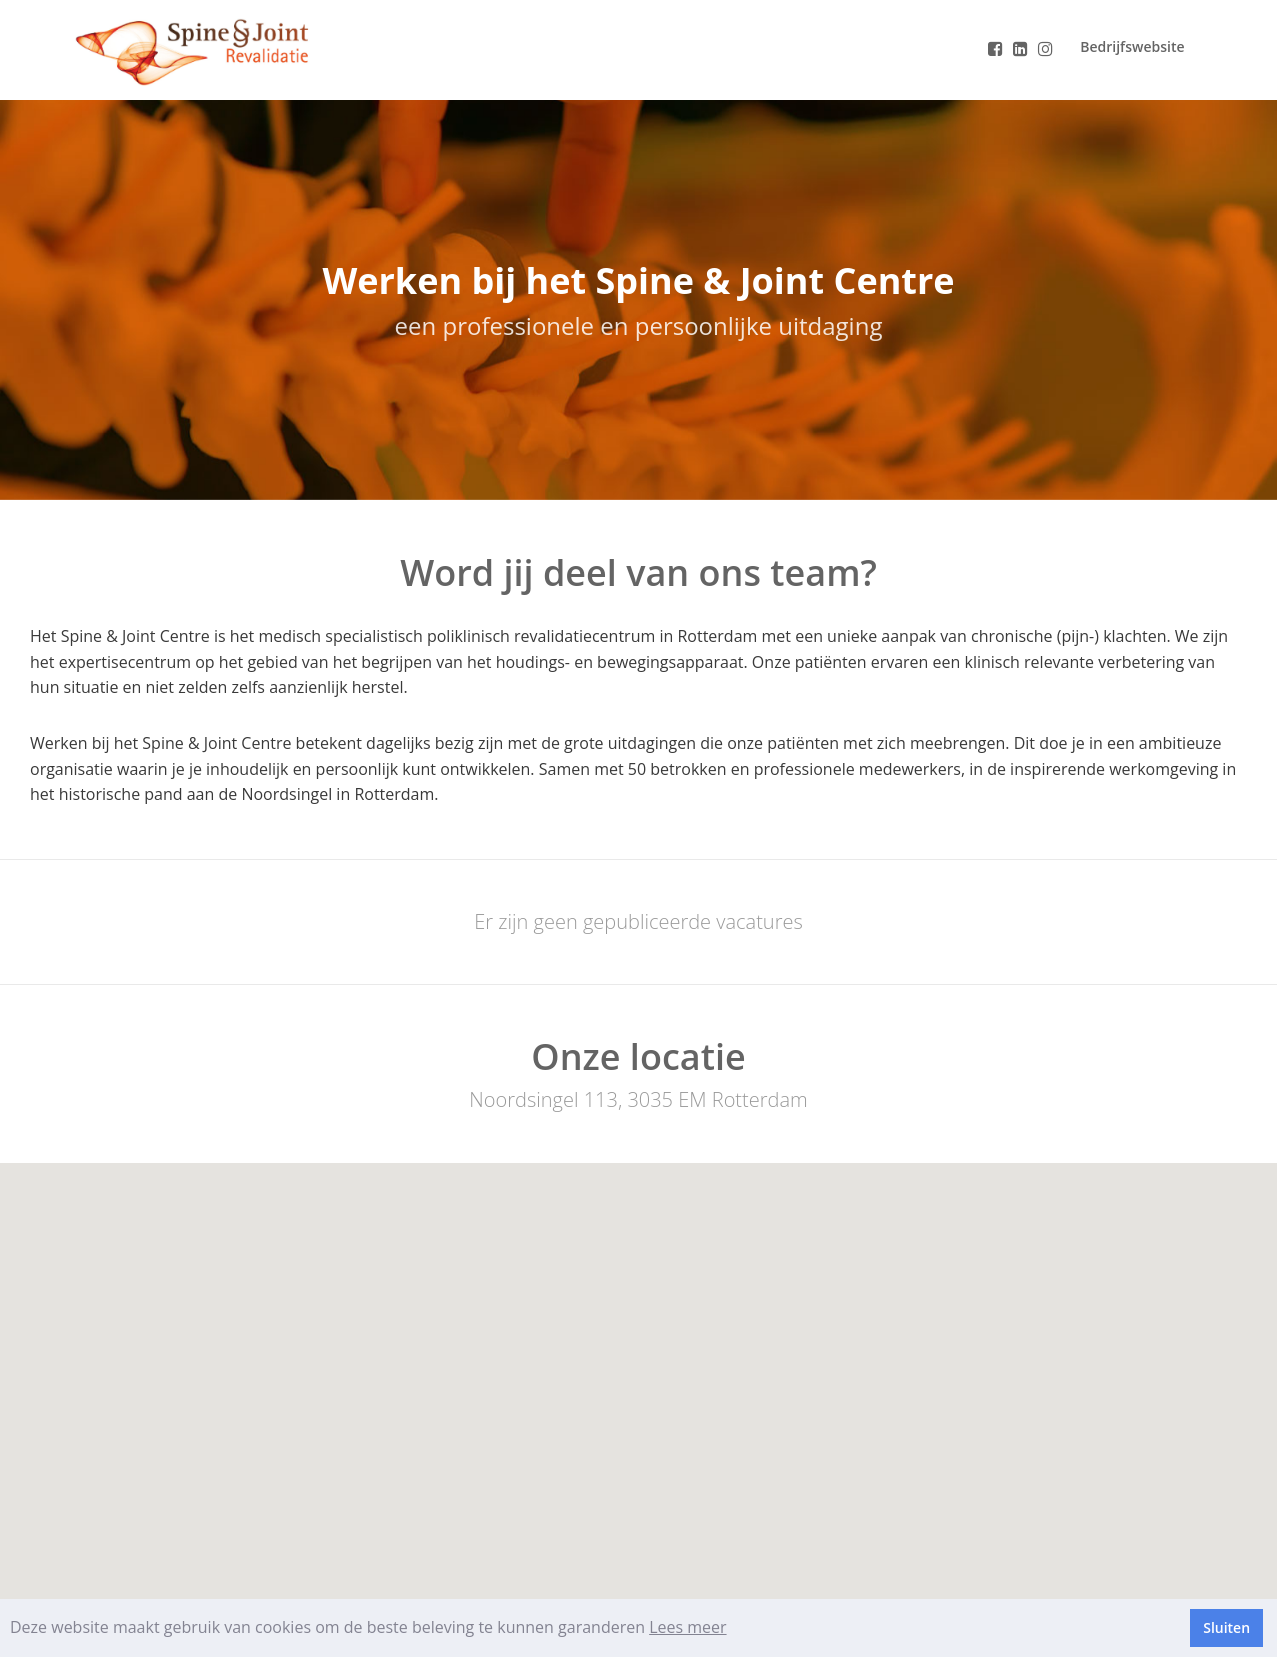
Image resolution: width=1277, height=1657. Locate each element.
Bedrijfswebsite (1132, 46)
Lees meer (687, 1627)
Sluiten (1226, 1627)
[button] (639, 1369)
